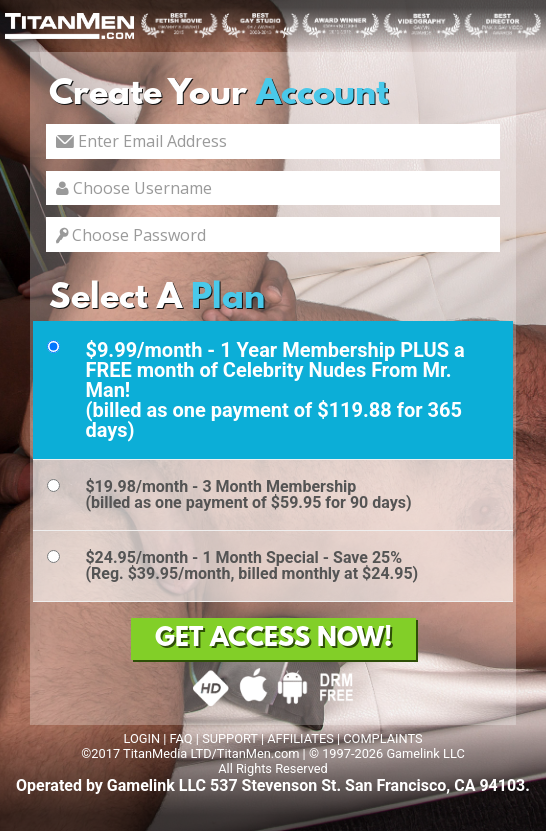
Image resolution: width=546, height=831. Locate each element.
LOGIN (141, 738)
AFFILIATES (300, 738)
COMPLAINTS (382, 738)
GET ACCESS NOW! (273, 639)
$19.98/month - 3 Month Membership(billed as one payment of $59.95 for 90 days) (248, 494)
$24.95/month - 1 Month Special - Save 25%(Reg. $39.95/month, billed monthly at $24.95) (251, 565)
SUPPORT (230, 738)
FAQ (181, 738)
